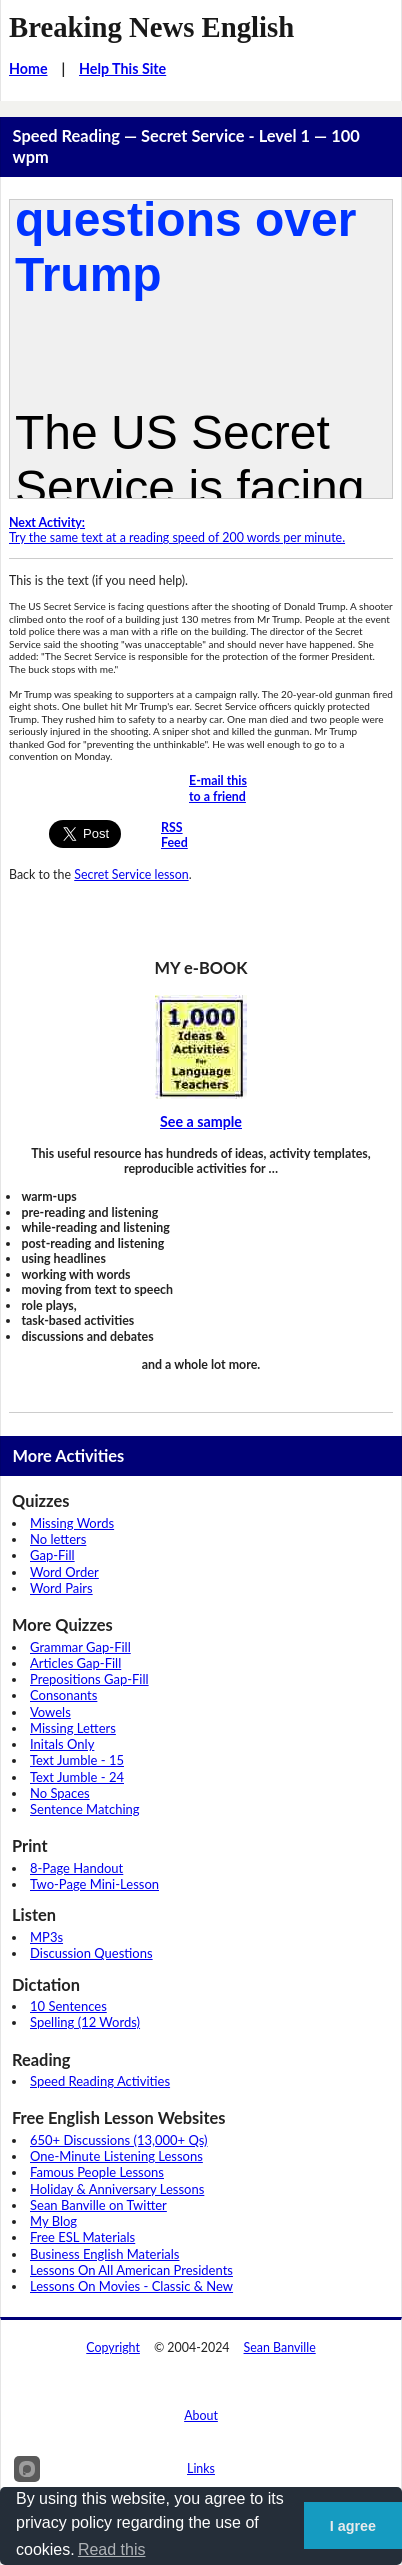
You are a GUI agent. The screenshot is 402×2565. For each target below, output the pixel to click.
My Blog (53, 2221)
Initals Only (62, 1744)
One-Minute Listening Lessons (116, 2156)
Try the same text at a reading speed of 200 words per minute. (177, 530)
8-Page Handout (76, 1868)
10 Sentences (68, 2006)
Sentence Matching (85, 1809)
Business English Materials (104, 2254)
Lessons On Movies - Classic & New (131, 2286)
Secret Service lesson (131, 874)
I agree (353, 2526)
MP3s (46, 1937)
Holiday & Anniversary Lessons (117, 2189)
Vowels (50, 1712)
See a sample (201, 1121)
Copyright (113, 2347)
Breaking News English (151, 27)
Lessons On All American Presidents (131, 2270)
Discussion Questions (91, 1953)
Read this (112, 2549)
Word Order (64, 1572)
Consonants (63, 1695)
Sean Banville (280, 2347)
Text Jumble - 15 (77, 1760)
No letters (58, 1539)
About (201, 2415)
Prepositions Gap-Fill (89, 1679)
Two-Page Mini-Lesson (94, 1884)
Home (28, 68)
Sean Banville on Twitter (98, 2205)
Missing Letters (73, 1728)
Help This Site (122, 68)
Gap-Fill (52, 1555)
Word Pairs (61, 1588)
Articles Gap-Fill (75, 1663)
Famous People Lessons (97, 2172)
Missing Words (72, 1523)
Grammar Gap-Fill (80, 1647)
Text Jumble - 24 (77, 1777)
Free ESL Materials (82, 2237)
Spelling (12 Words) (85, 2022)
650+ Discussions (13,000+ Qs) (119, 2140)
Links (201, 2468)
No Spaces (60, 1793)
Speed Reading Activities (100, 2081)
